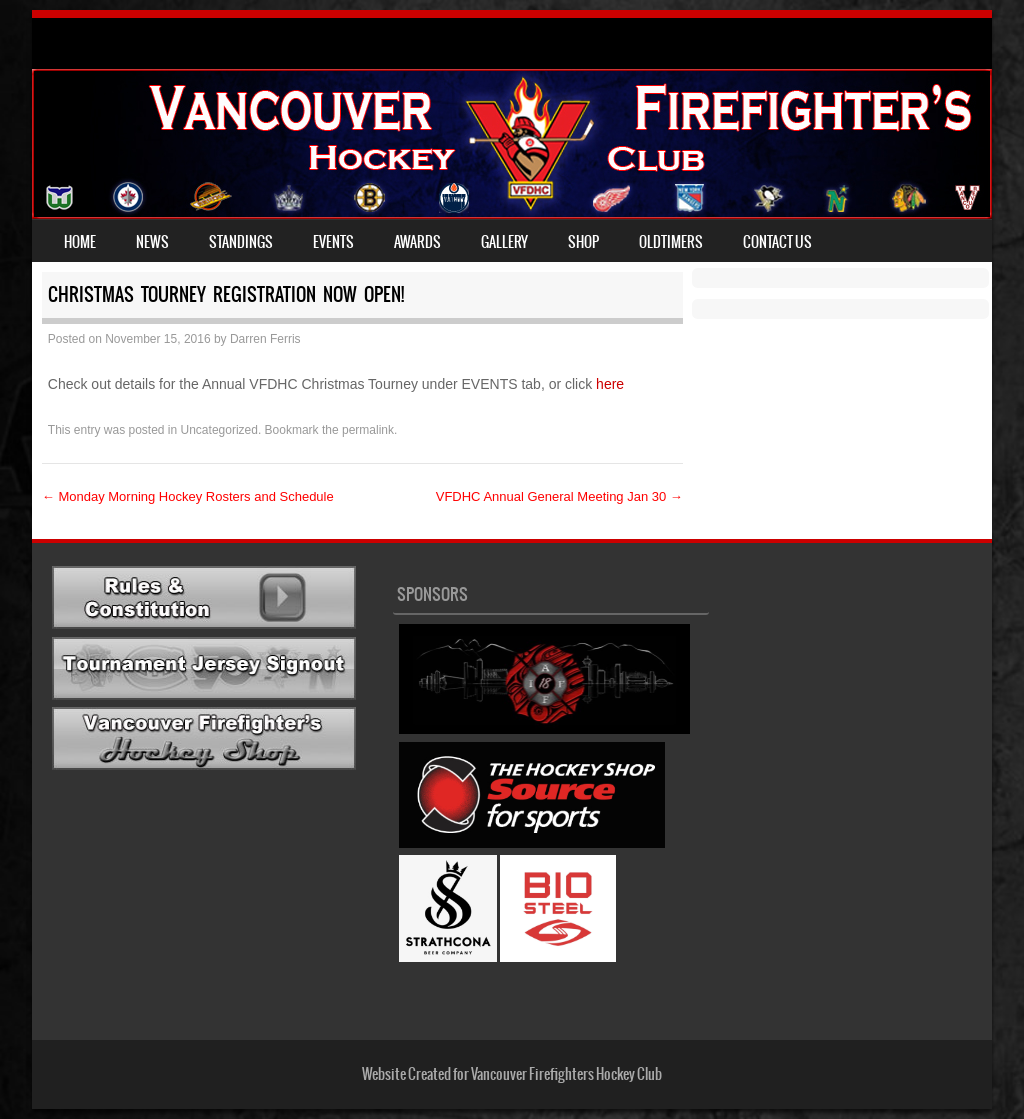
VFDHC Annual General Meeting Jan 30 (559, 496)
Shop (583, 242)
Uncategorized (219, 430)
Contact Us (777, 242)
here (612, 384)
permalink (368, 430)
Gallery (504, 242)
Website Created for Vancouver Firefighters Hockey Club (512, 1074)
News (152, 242)
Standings (241, 242)
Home (80, 242)
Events (333, 242)
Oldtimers (671, 242)
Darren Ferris (265, 339)
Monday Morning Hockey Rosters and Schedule (188, 496)
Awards (417, 242)
